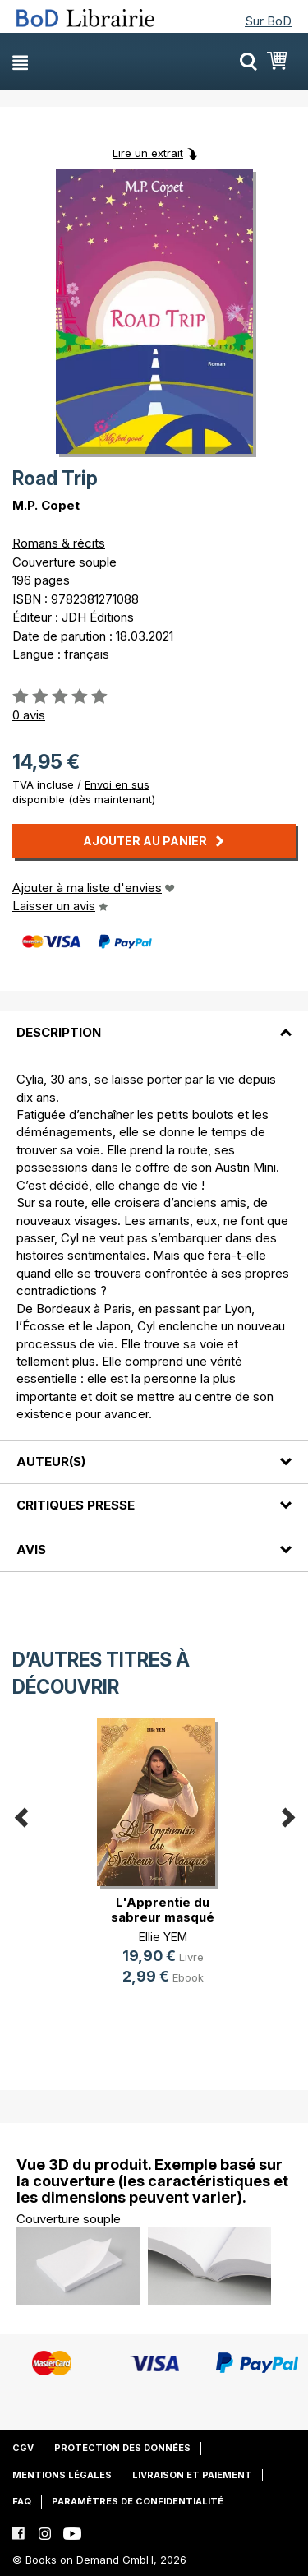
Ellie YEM (163, 1937)
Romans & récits (58, 543)
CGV (23, 2447)
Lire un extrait (148, 153)
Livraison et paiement (192, 2475)
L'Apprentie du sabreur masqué (162, 1909)
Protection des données (122, 2447)
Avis (31, 1549)
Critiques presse (75, 1505)
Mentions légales (62, 2475)
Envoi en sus (117, 784)
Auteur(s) (50, 1461)
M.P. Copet (46, 505)
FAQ (21, 2501)
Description (58, 1032)
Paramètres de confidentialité (137, 2501)
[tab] (154, 1023)
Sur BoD (268, 21)
